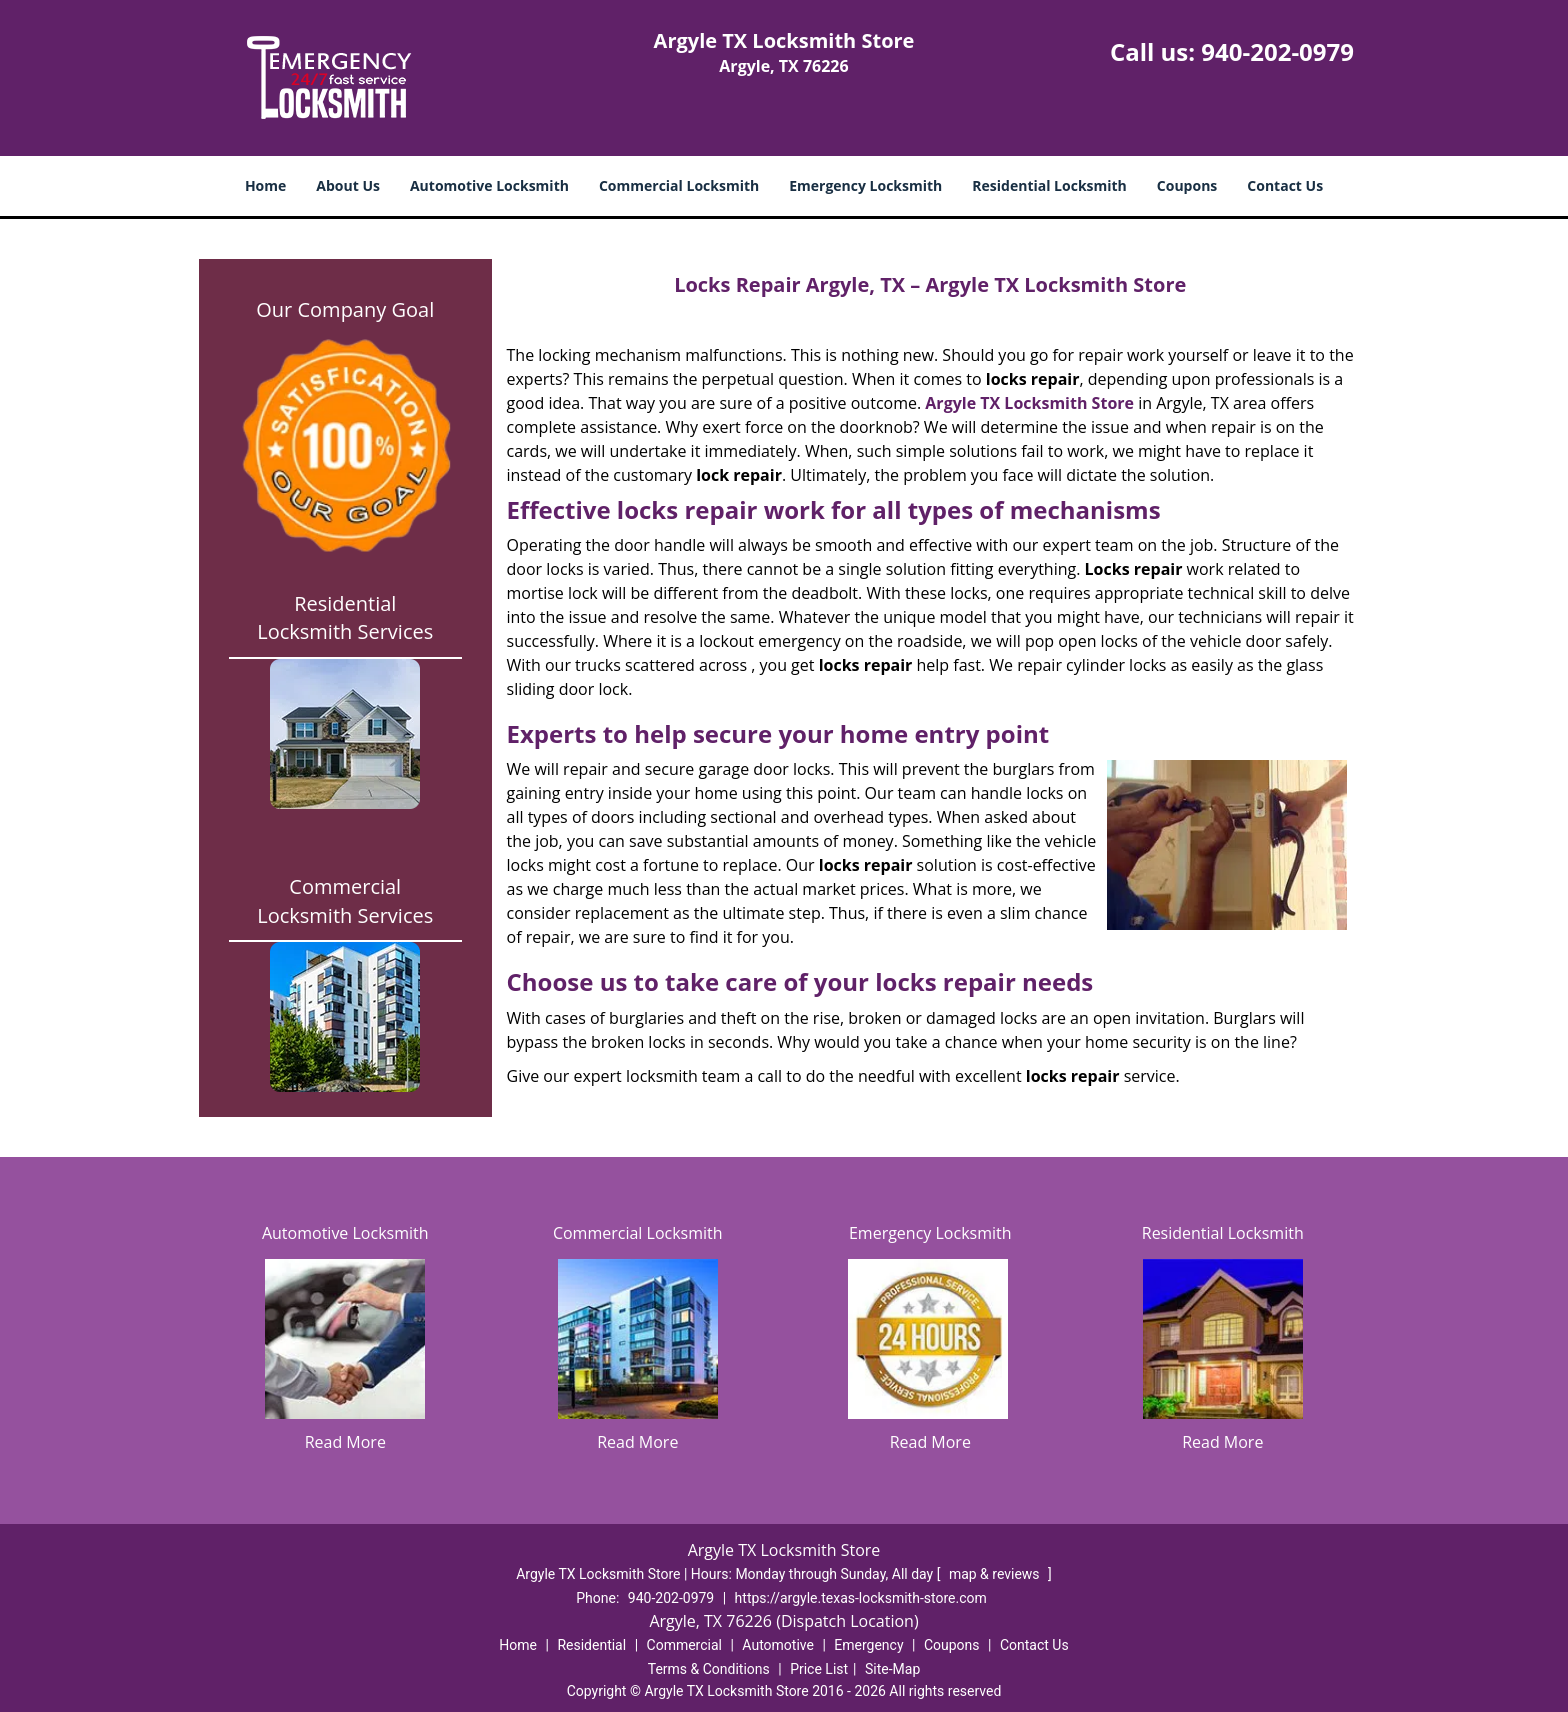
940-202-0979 (1277, 51)
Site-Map (892, 1669)
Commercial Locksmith (679, 185)
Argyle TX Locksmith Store (1029, 403)
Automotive (778, 1645)
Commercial (684, 1645)
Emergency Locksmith (865, 185)
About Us (348, 185)
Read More (345, 1442)
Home (265, 185)
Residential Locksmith (1049, 185)
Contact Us (1285, 185)
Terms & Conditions (709, 1669)
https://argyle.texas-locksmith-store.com (861, 1598)
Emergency (868, 1645)
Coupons (1187, 185)
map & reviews (996, 1574)
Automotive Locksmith (489, 185)
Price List (819, 1669)
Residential (591, 1645)
